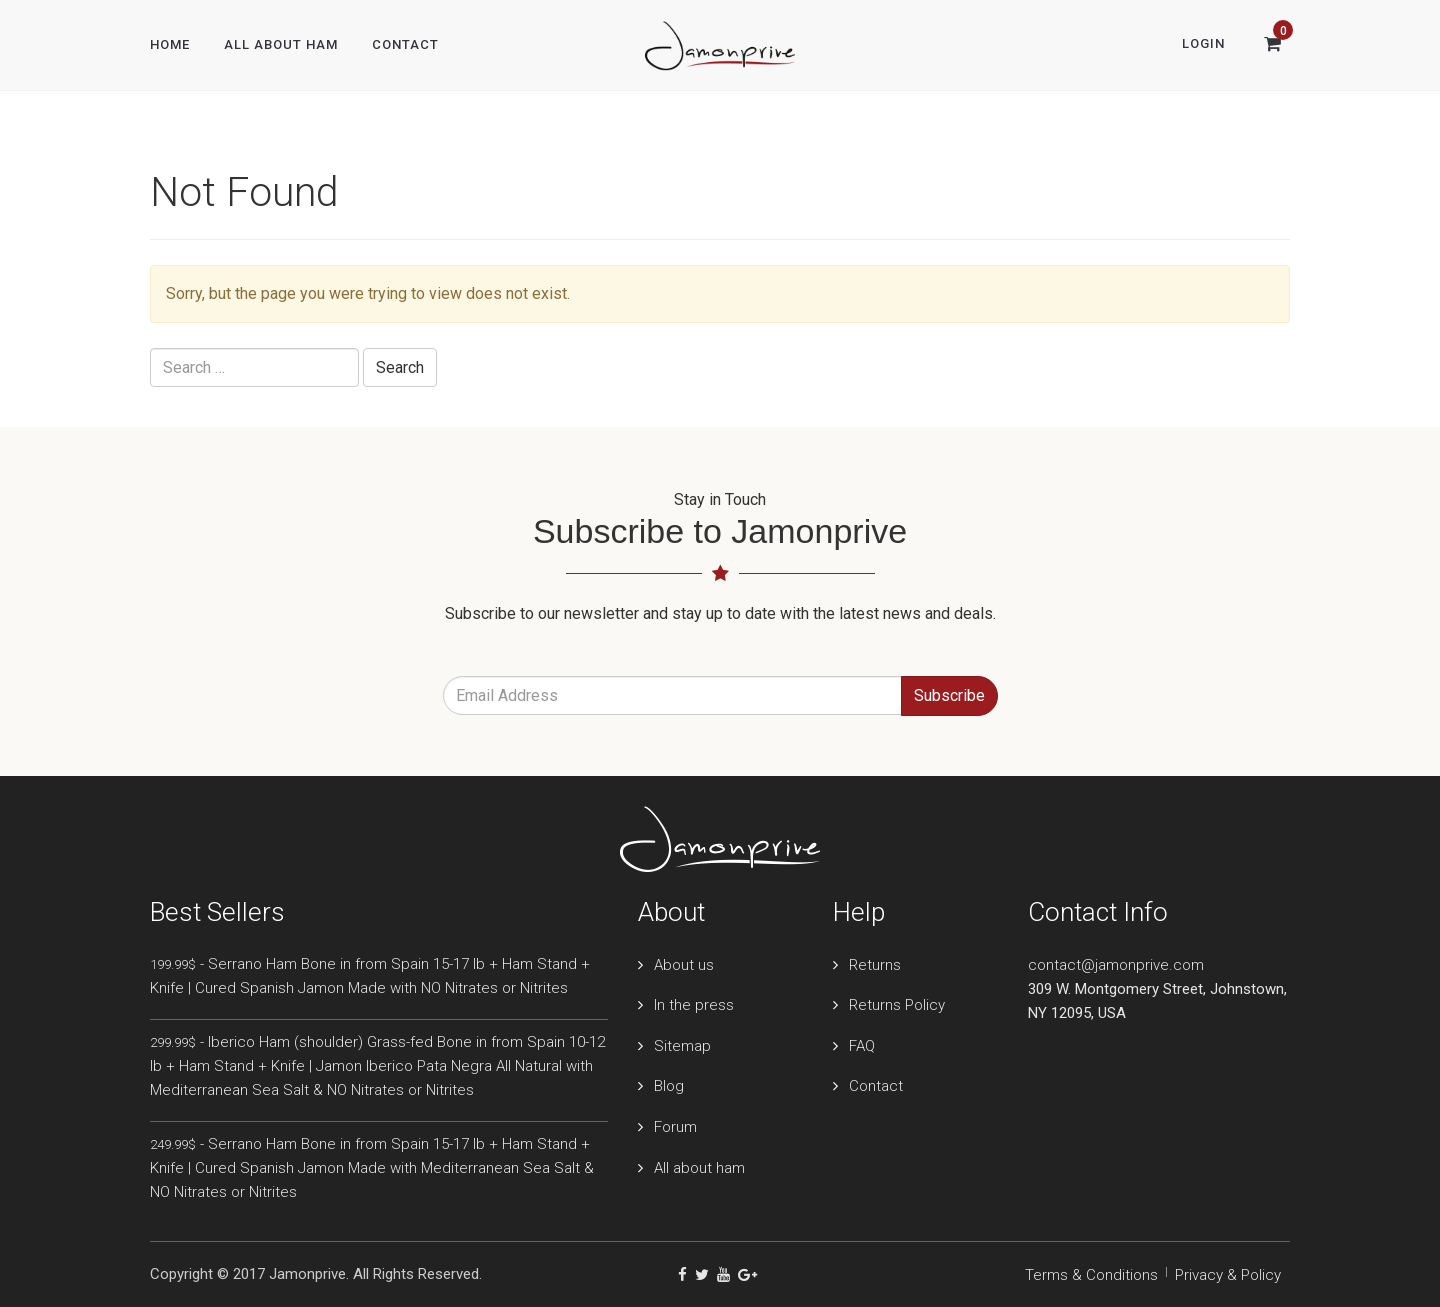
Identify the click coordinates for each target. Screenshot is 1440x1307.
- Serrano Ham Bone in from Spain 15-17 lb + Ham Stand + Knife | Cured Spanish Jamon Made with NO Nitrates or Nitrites (370, 976)
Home (170, 44)
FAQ (862, 1046)
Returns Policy (897, 1005)
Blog (669, 1086)
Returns (875, 965)
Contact (405, 44)
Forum (675, 1127)
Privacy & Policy (1228, 1275)
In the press (694, 1005)
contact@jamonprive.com (1116, 965)
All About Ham (281, 44)
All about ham (699, 1168)
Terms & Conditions (1091, 1275)
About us (684, 965)
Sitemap (682, 1046)
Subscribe (949, 695)
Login (1203, 43)
